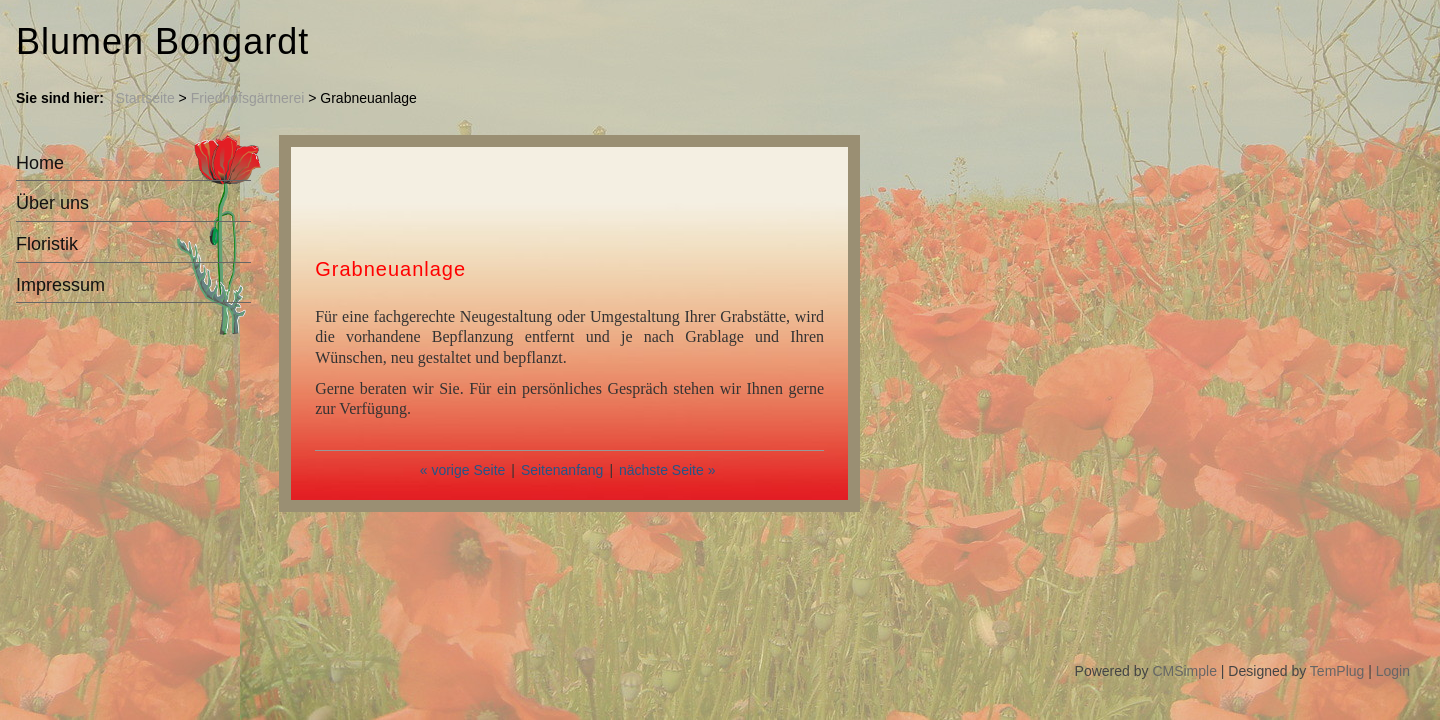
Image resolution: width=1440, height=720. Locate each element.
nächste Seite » (667, 470)
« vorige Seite (463, 470)
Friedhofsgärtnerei (248, 98)
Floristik (47, 244)
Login (1393, 671)
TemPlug (1337, 671)
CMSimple (1184, 671)
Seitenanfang (562, 470)
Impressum (60, 285)
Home (40, 163)
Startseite (145, 98)
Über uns (52, 203)
